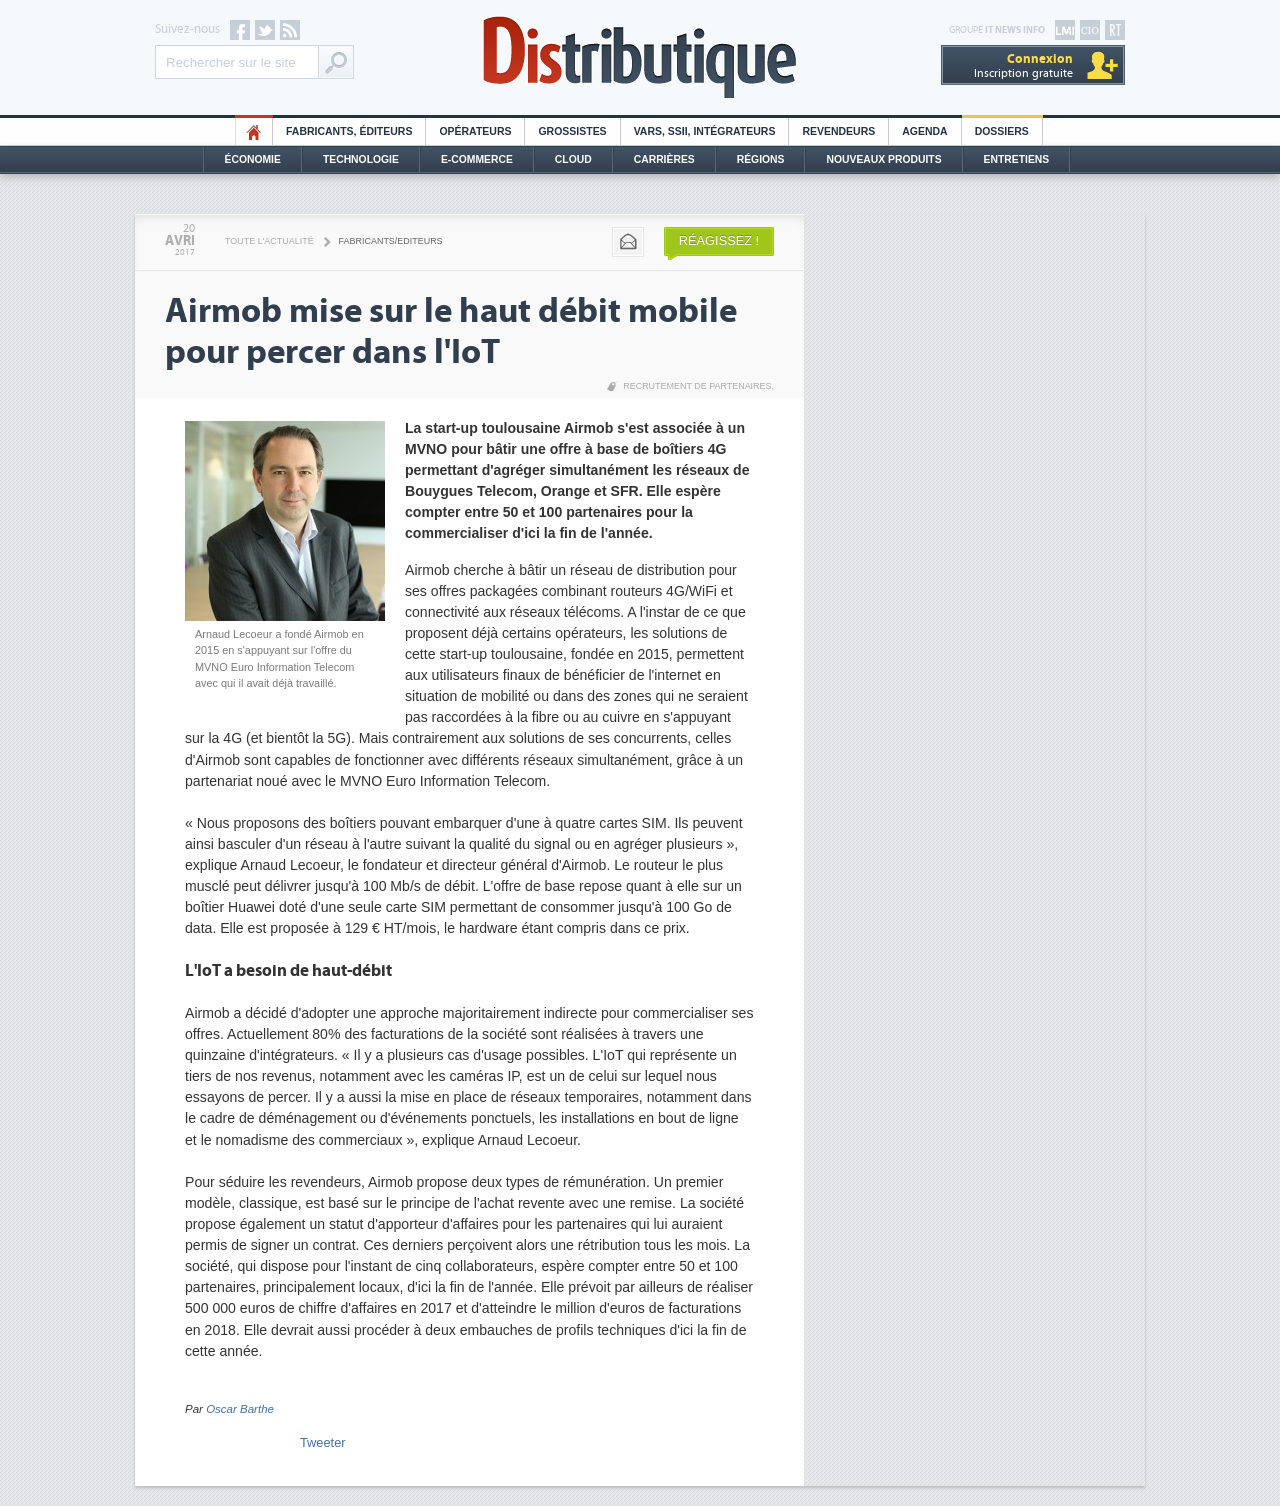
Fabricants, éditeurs (349, 131)
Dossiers (1002, 131)
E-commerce (477, 159)
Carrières (664, 159)
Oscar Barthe (240, 1409)
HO (254, 131)
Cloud (573, 159)
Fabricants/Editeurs (391, 241)
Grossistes (572, 131)
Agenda (924, 131)
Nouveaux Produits (883, 159)
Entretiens (1017, 159)
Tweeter (323, 1442)
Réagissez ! (719, 240)
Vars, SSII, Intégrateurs (705, 131)
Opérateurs (475, 131)
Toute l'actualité (269, 241)
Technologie (361, 159)
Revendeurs (838, 131)
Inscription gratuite (1023, 65)
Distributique (640, 57)
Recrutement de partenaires (697, 386)
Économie (253, 159)
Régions (761, 159)
